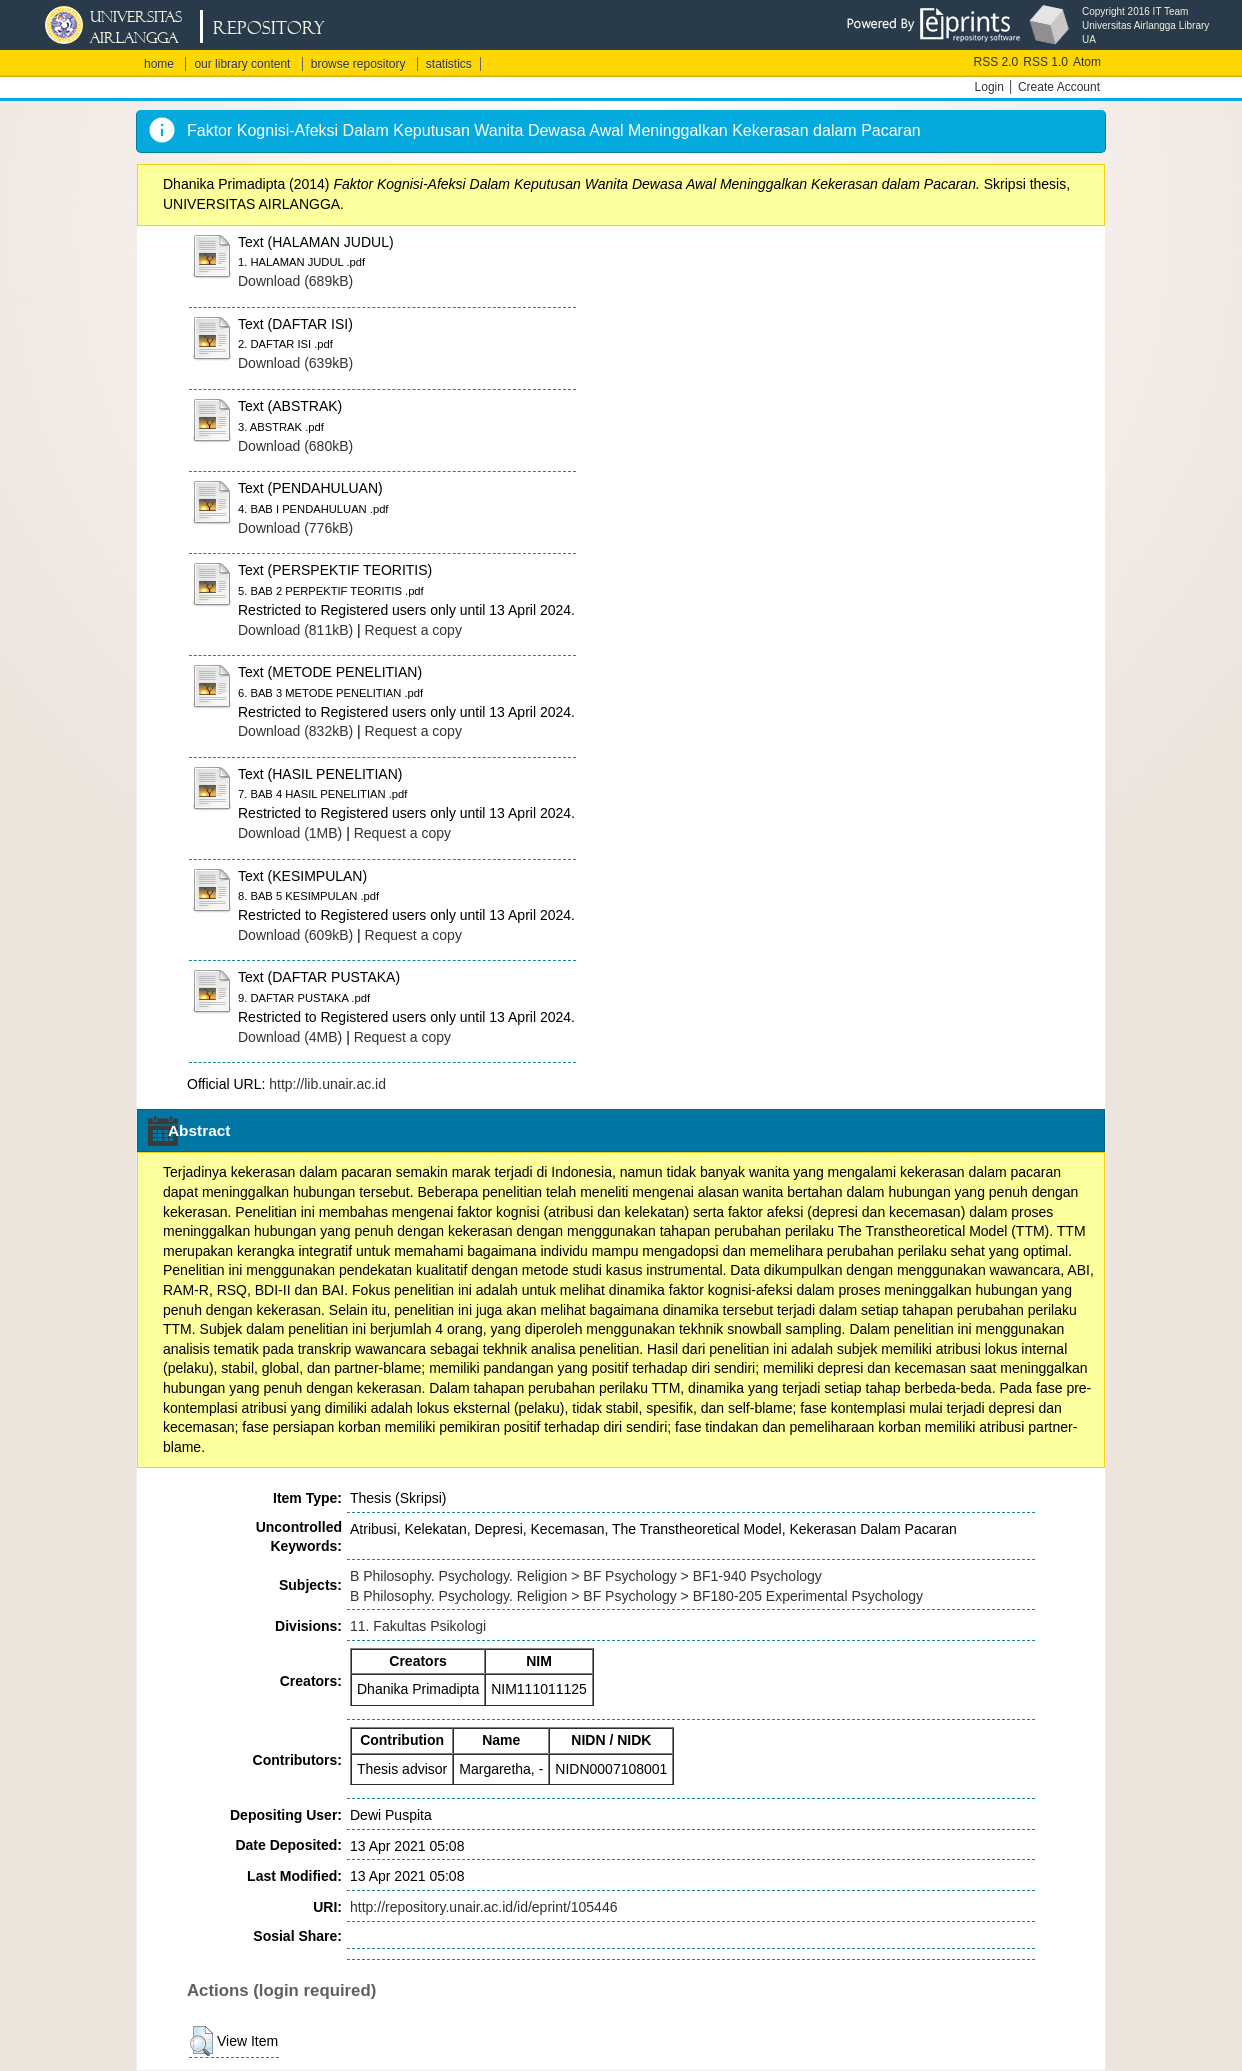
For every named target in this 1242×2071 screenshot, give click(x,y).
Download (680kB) (295, 446)
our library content (242, 64)
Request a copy (413, 630)
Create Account (1059, 87)
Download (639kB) (295, 363)
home (159, 64)
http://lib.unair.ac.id (327, 1084)
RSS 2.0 (996, 62)
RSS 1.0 (1045, 62)
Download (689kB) (295, 281)
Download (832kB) (295, 731)
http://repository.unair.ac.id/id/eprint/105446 (483, 1907)
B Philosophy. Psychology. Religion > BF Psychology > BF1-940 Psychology (586, 1576)
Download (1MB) (290, 833)
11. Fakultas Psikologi (418, 1626)
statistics (449, 64)
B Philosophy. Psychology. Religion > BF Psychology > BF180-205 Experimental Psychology (636, 1596)
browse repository (358, 64)
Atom (1087, 62)
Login (989, 87)
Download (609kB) (295, 935)
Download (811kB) (295, 630)
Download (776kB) (295, 528)
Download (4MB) (290, 1037)
